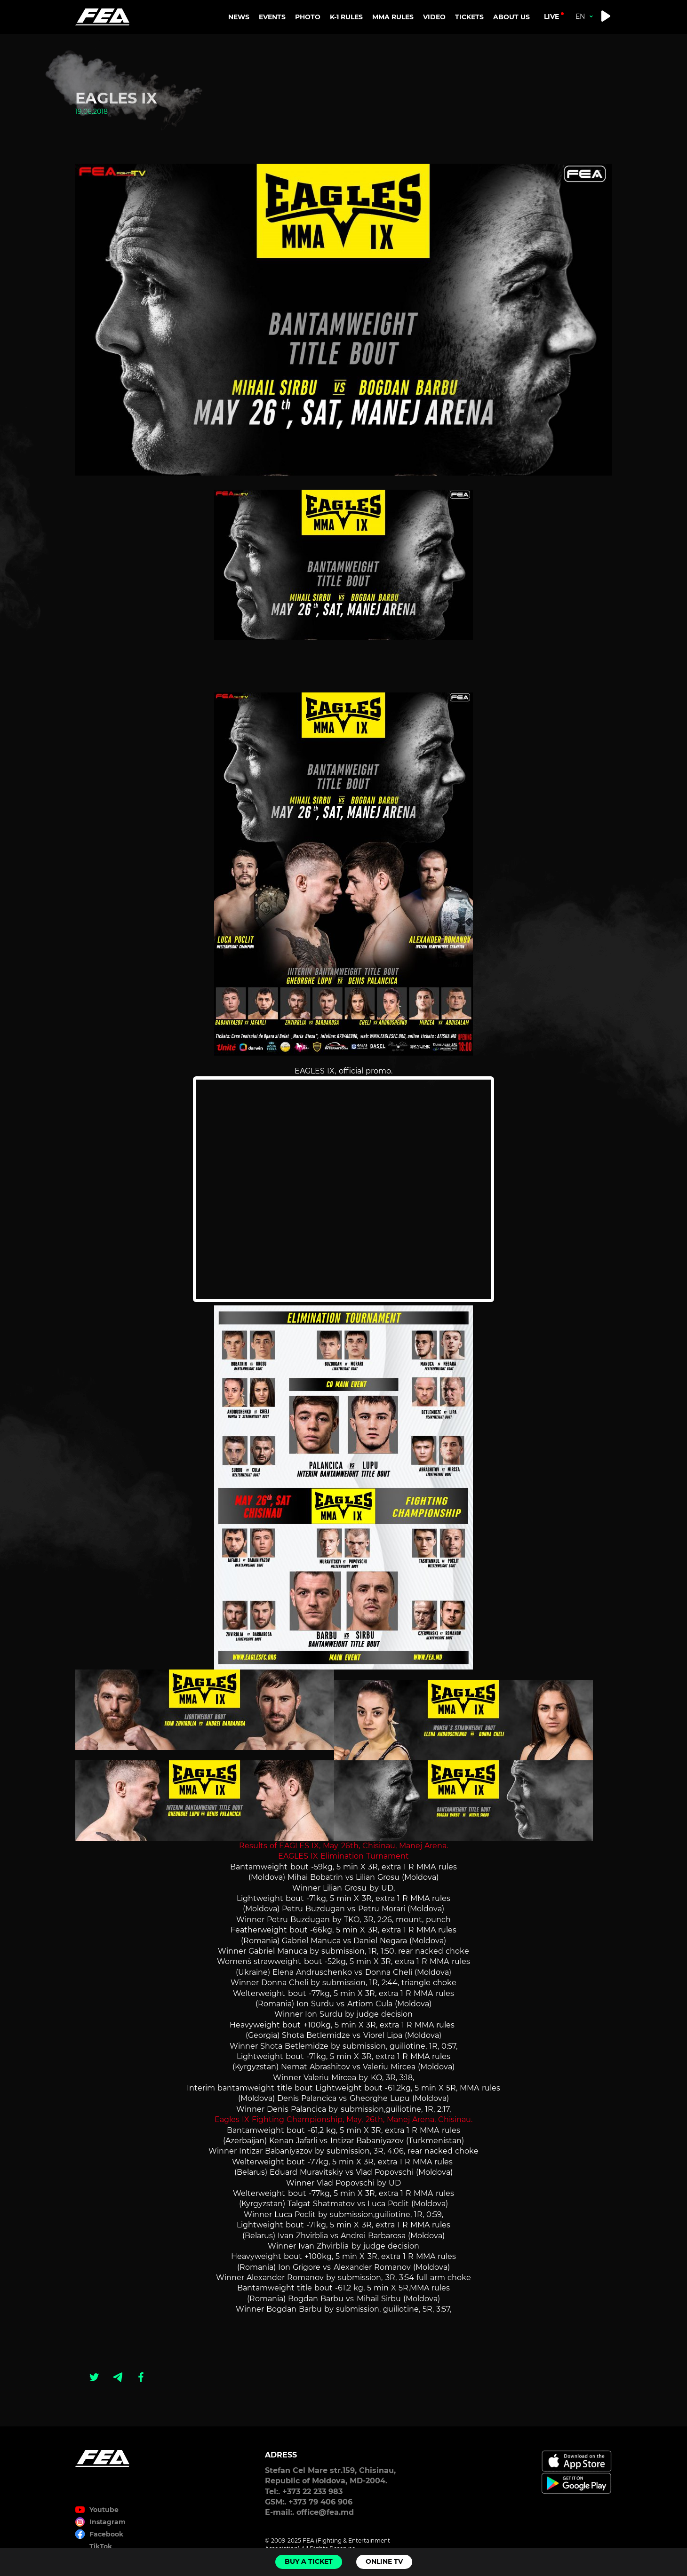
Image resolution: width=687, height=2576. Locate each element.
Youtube (104, 2509)
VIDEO (434, 17)
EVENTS (272, 17)
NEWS (238, 17)
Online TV (384, 2561)
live (551, 16)
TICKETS (469, 17)
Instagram (107, 2522)
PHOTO (307, 17)
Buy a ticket (309, 2561)
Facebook (106, 2534)
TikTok (100, 2546)
